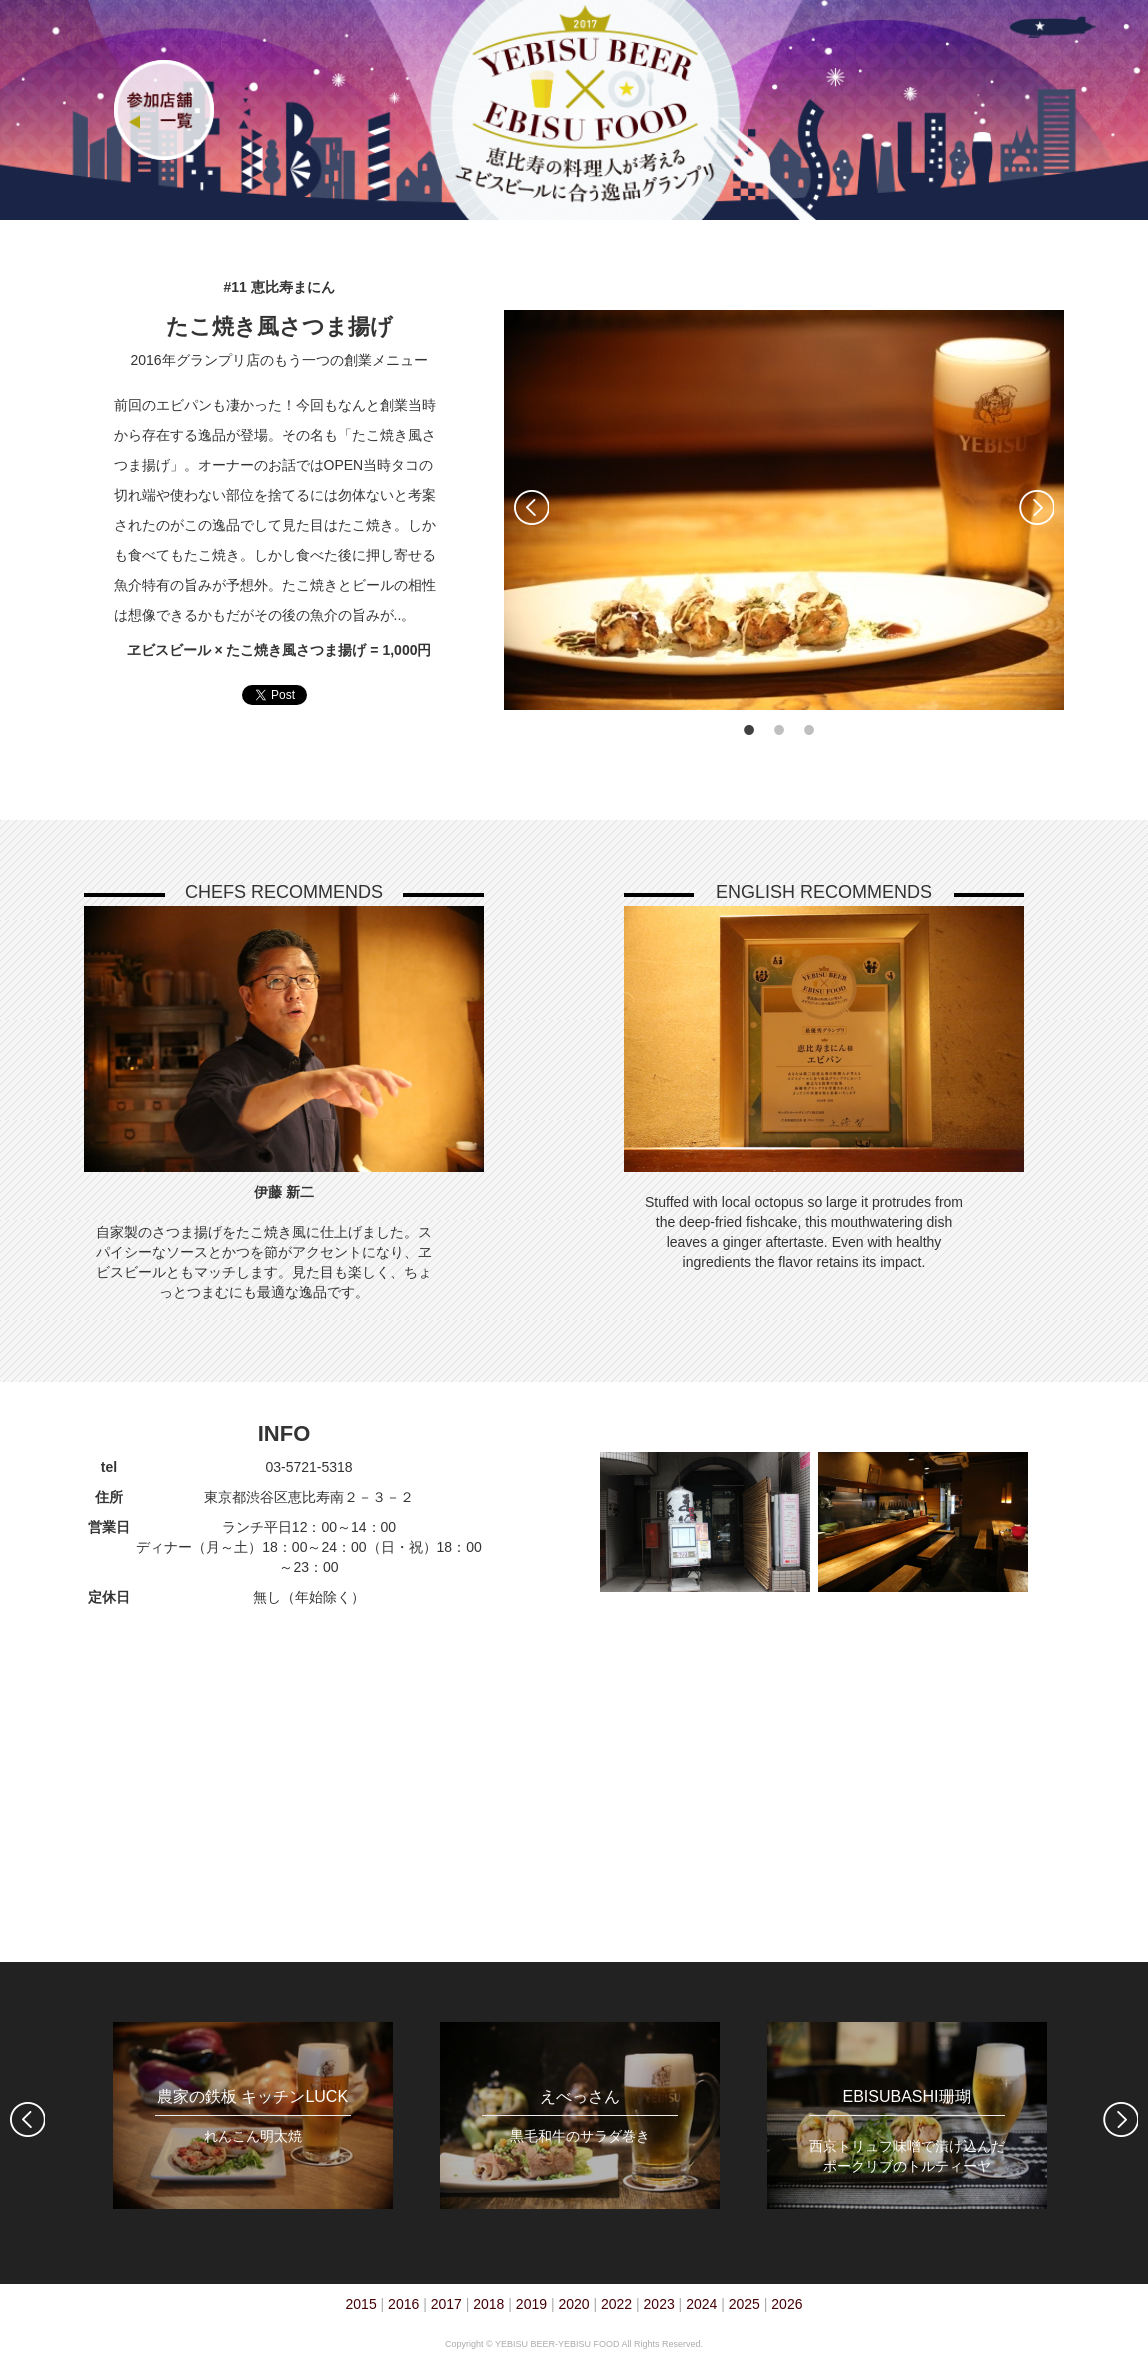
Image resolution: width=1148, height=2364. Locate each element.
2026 (786, 2304)
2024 (701, 2304)
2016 (403, 2304)
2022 (616, 2304)
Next (1036, 507)
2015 (361, 2304)
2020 (573, 2304)
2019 (531, 2304)
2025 (744, 2304)
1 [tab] (749, 730)
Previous (531, 507)
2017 (446, 2304)
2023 (659, 2304)
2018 (488, 2304)
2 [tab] (779, 730)
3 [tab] (809, 730)
